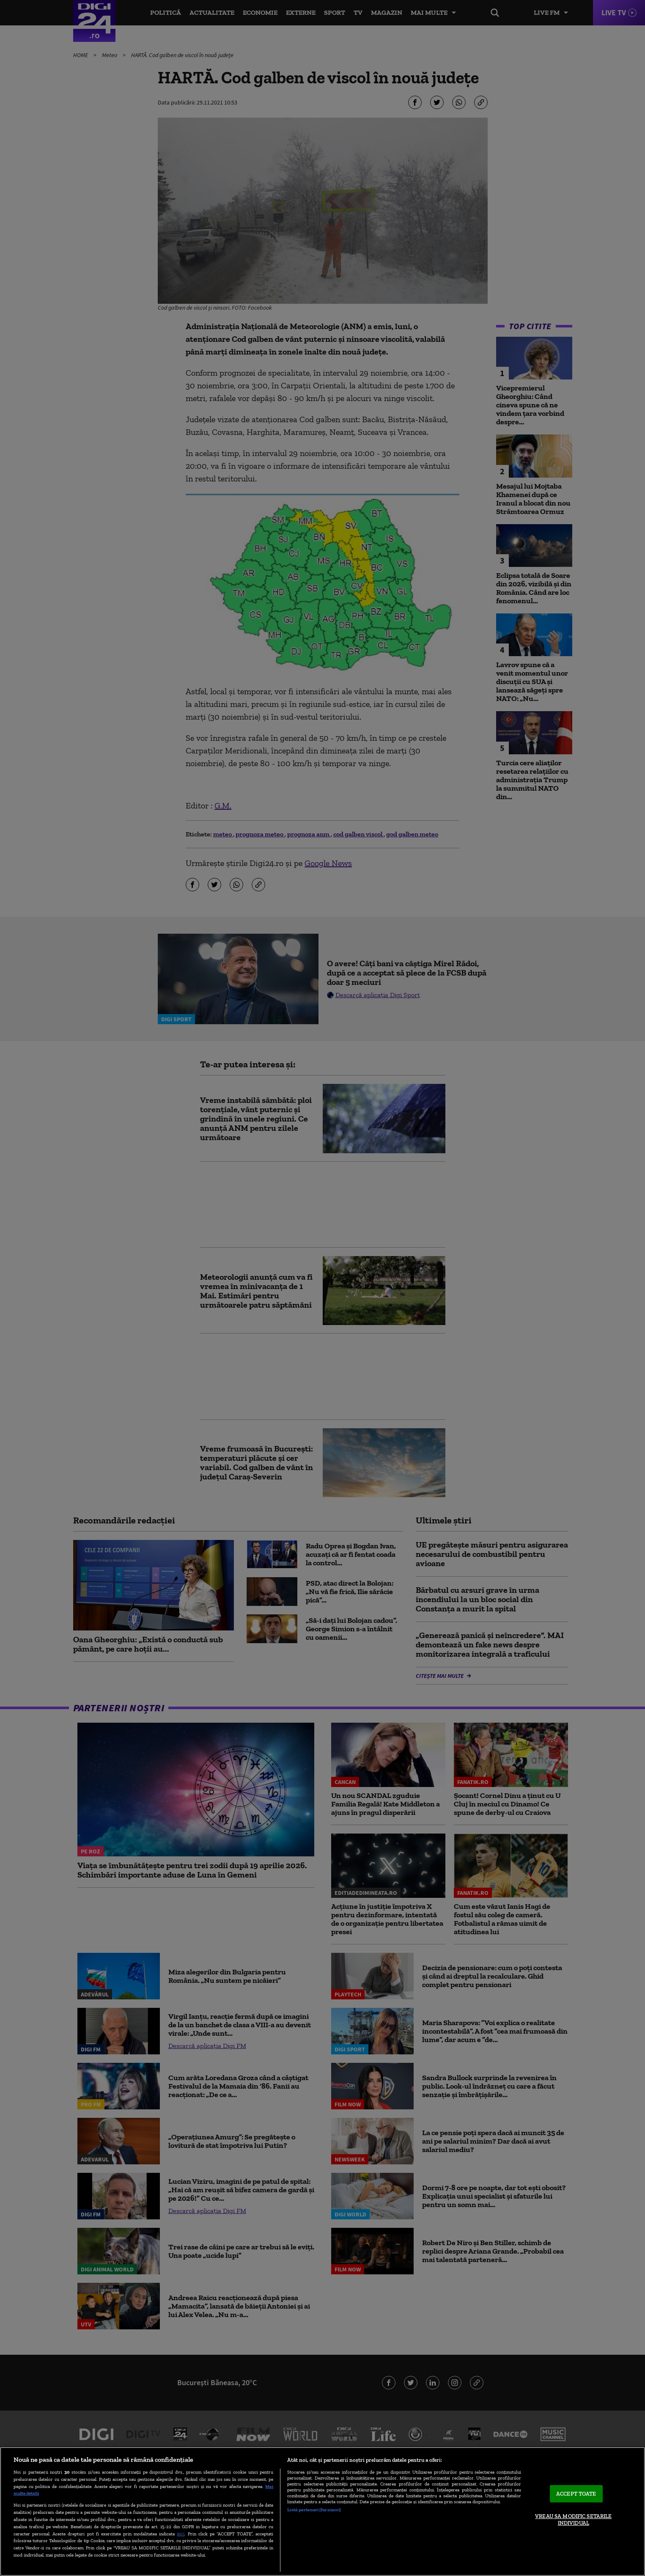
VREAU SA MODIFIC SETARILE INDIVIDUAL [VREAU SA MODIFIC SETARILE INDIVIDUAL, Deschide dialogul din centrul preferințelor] (573, 2519)
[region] (322, 2511)
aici (180, 2533)
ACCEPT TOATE (576, 2494)
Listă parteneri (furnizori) (314, 2510)
